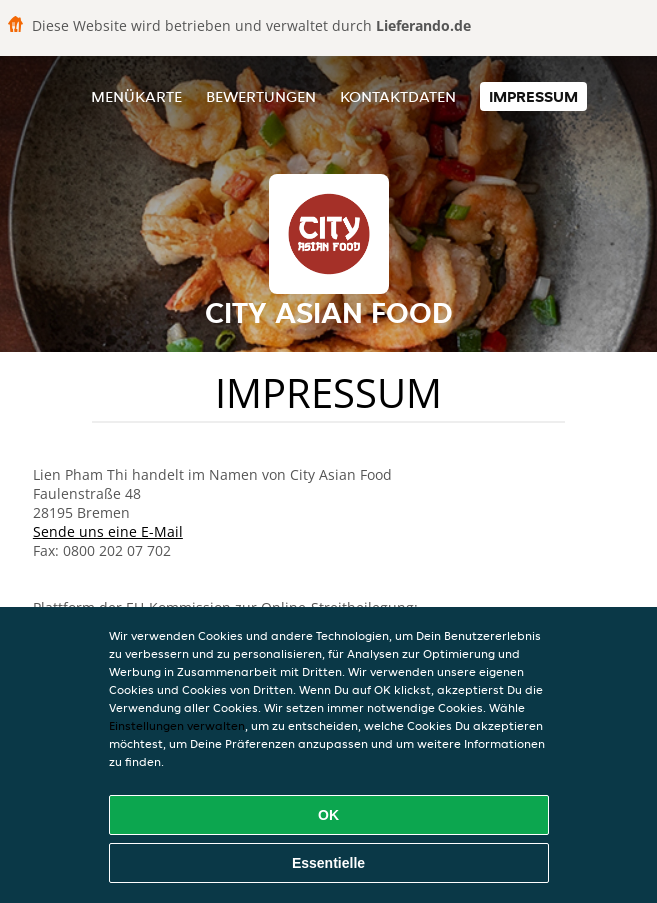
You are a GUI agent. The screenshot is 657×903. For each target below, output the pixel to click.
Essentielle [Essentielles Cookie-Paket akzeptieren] (328, 863)
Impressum (533, 96)
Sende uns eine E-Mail (108, 531)
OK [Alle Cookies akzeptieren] (328, 815)
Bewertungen (261, 96)
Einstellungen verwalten (177, 725)
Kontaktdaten (398, 96)
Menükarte (136, 96)
